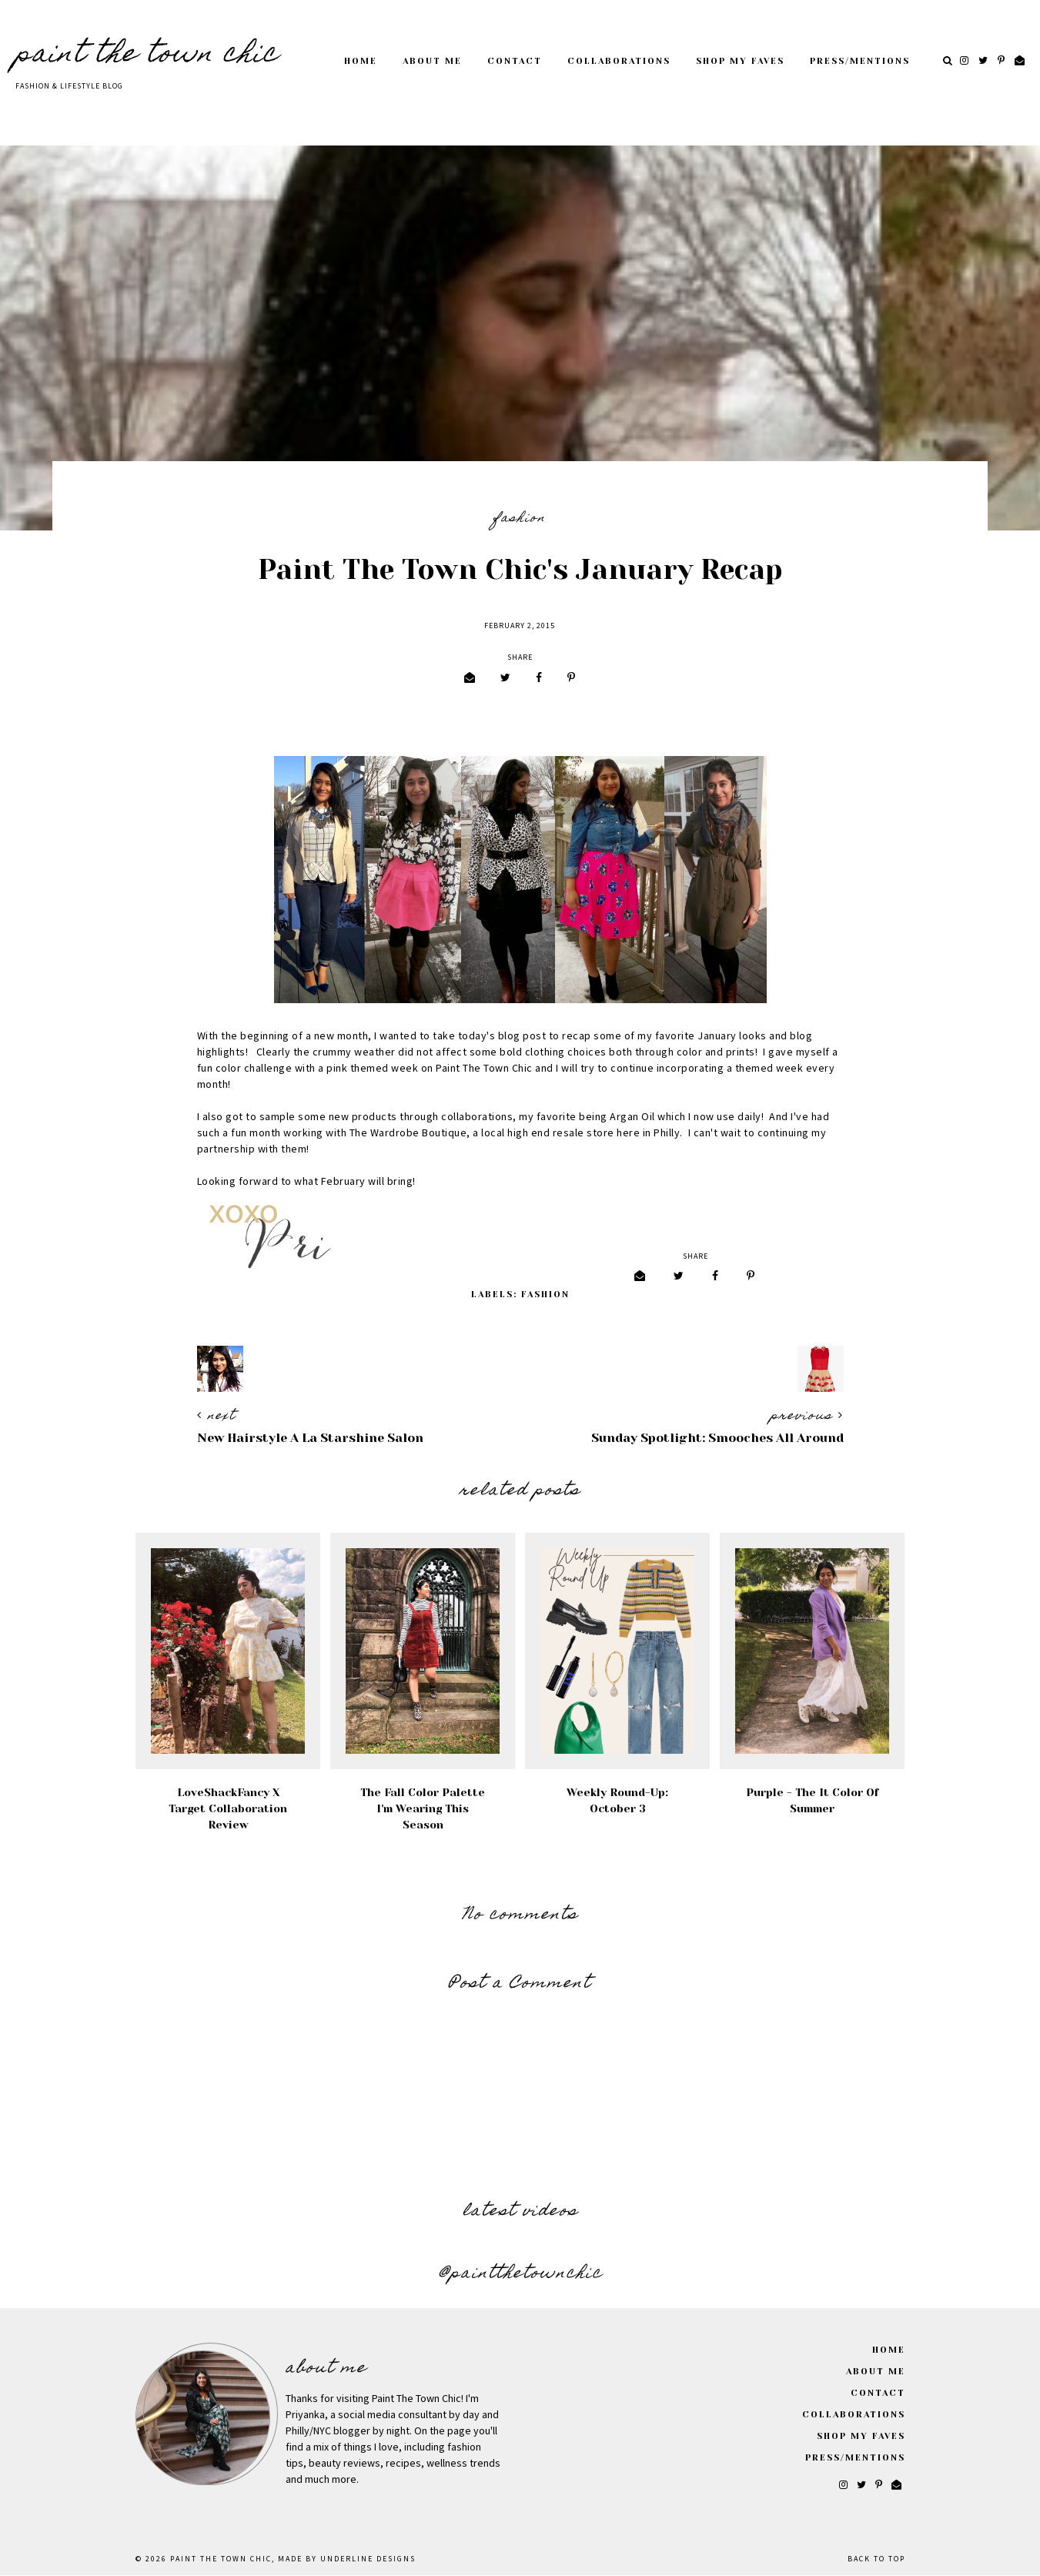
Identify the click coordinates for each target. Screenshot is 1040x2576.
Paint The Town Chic (147, 55)
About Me (432, 61)
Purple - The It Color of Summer (812, 1800)
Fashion (519, 518)
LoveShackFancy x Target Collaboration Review (228, 1808)
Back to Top (876, 2559)
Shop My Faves (740, 61)
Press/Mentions (860, 61)
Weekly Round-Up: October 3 (617, 1800)
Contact (514, 61)
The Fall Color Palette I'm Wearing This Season (422, 1808)
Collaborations (618, 61)
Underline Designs (368, 2559)
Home (360, 61)
